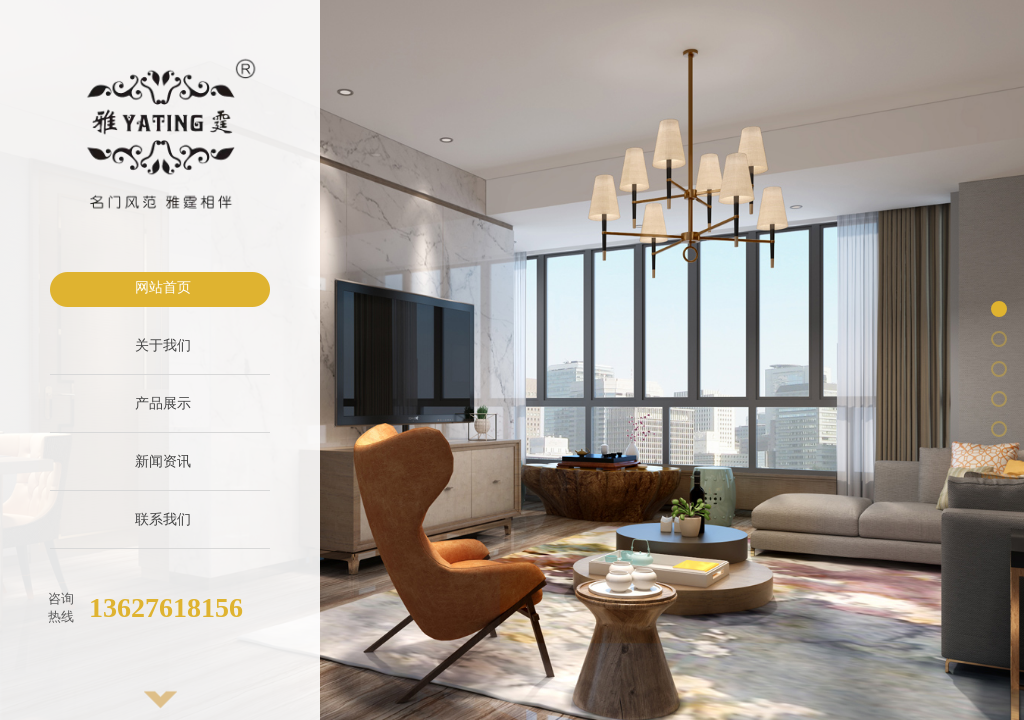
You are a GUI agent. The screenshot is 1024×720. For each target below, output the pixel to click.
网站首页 (163, 287)
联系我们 (163, 519)
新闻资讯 (163, 461)
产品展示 (163, 403)
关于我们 (163, 345)
